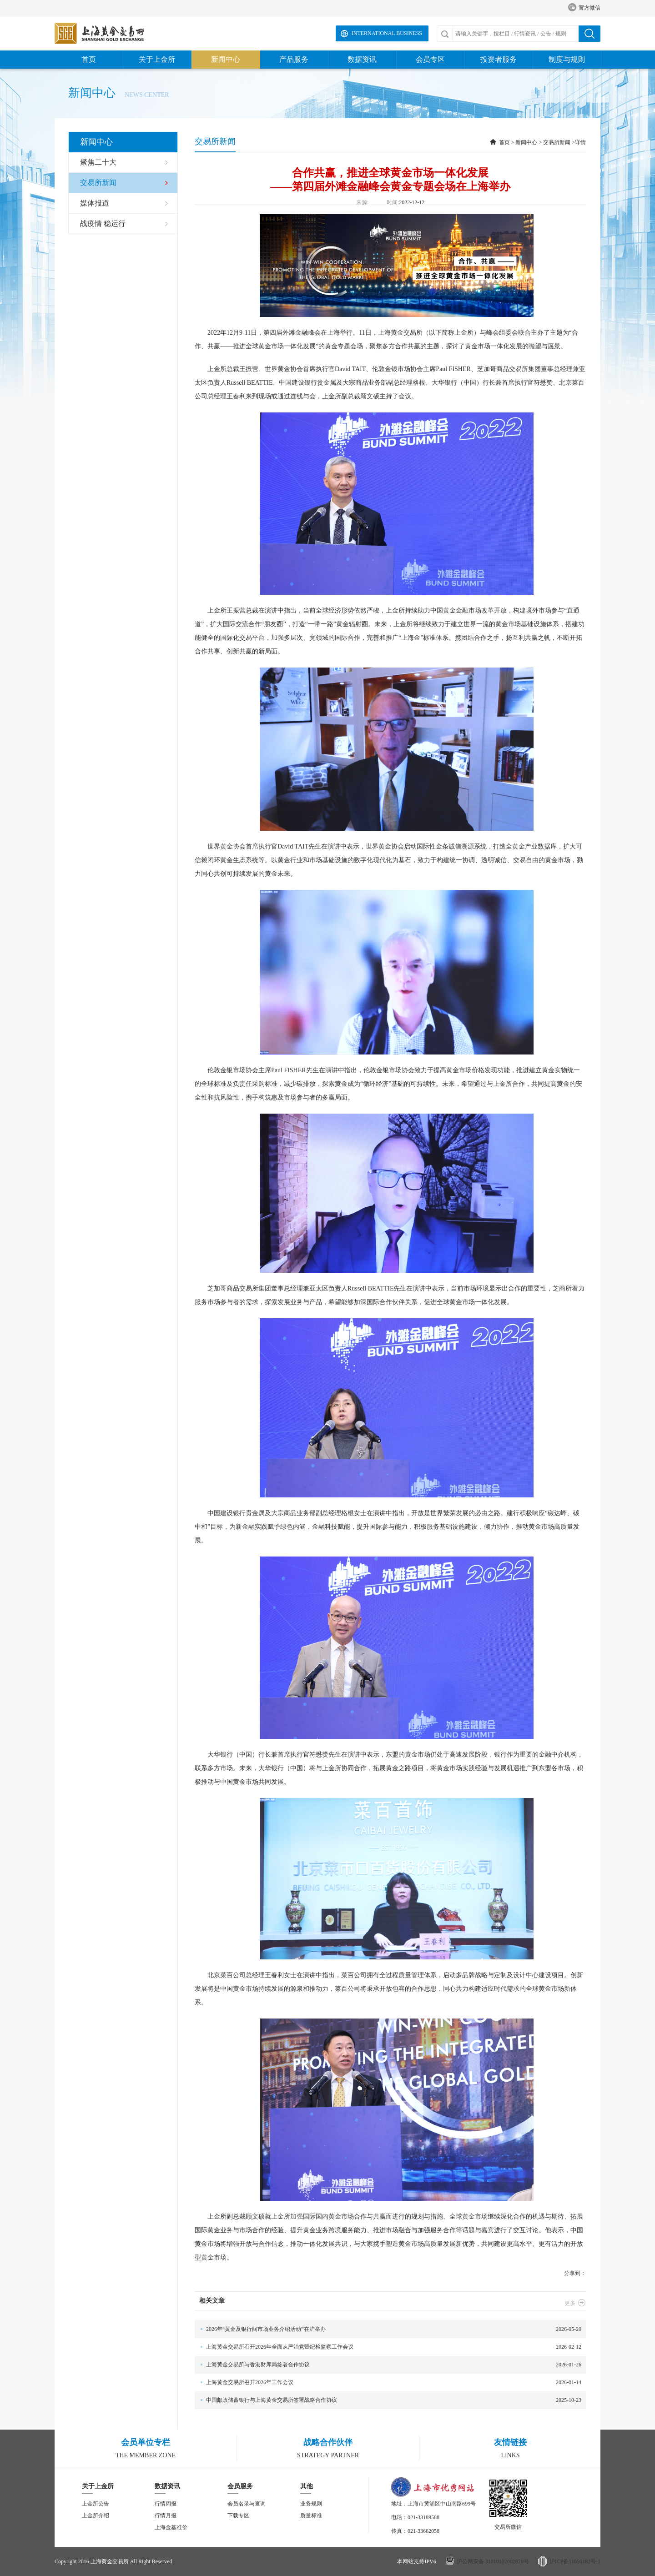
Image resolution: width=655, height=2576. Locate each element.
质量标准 (311, 2515)
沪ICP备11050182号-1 (574, 2561)
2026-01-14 (388, 2382)
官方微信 (584, 8)
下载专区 (238, 2515)
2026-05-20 (388, 2329)
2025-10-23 (388, 2400)
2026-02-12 (388, 2347)
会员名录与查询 (246, 2504)
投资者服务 (498, 59)
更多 (575, 2303)
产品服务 (293, 59)
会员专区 (430, 59)
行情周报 (165, 2504)
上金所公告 (95, 2504)
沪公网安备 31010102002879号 (493, 2561)
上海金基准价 (171, 2527)
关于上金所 (157, 59)
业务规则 (311, 2504)
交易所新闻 (556, 142)
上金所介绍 (95, 2515)
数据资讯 (362, 59)
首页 (88, 59)
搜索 (589, 33)
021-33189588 (423, 2517)
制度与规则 (567, 59)
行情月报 (165, 2515)
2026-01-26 (388, 2365)
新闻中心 (225, 59)
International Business (387, 33)
